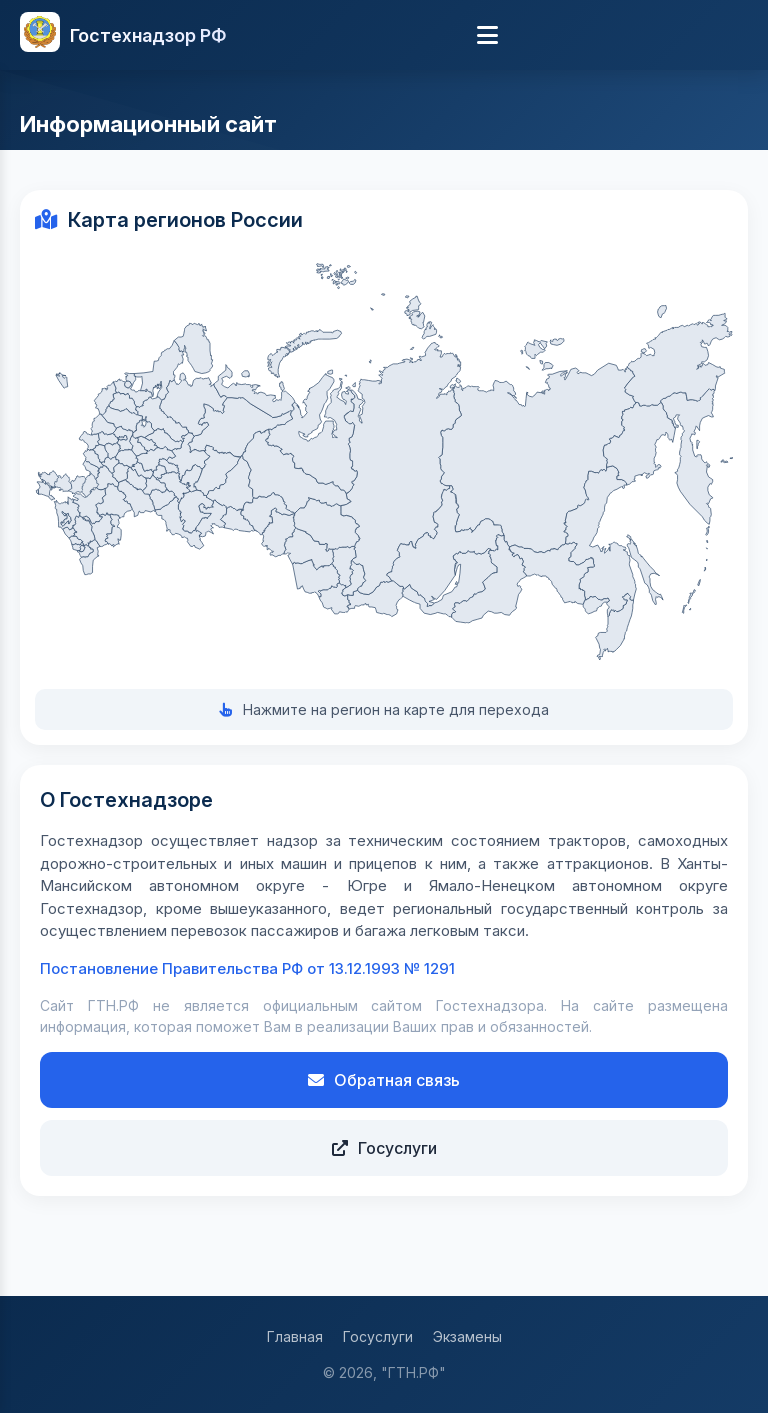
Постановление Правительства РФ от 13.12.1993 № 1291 (247, 968)
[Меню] (488, 35)
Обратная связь (384, 1080)
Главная (295, 1336)
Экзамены (467, 1336)
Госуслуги (384, 1148)
